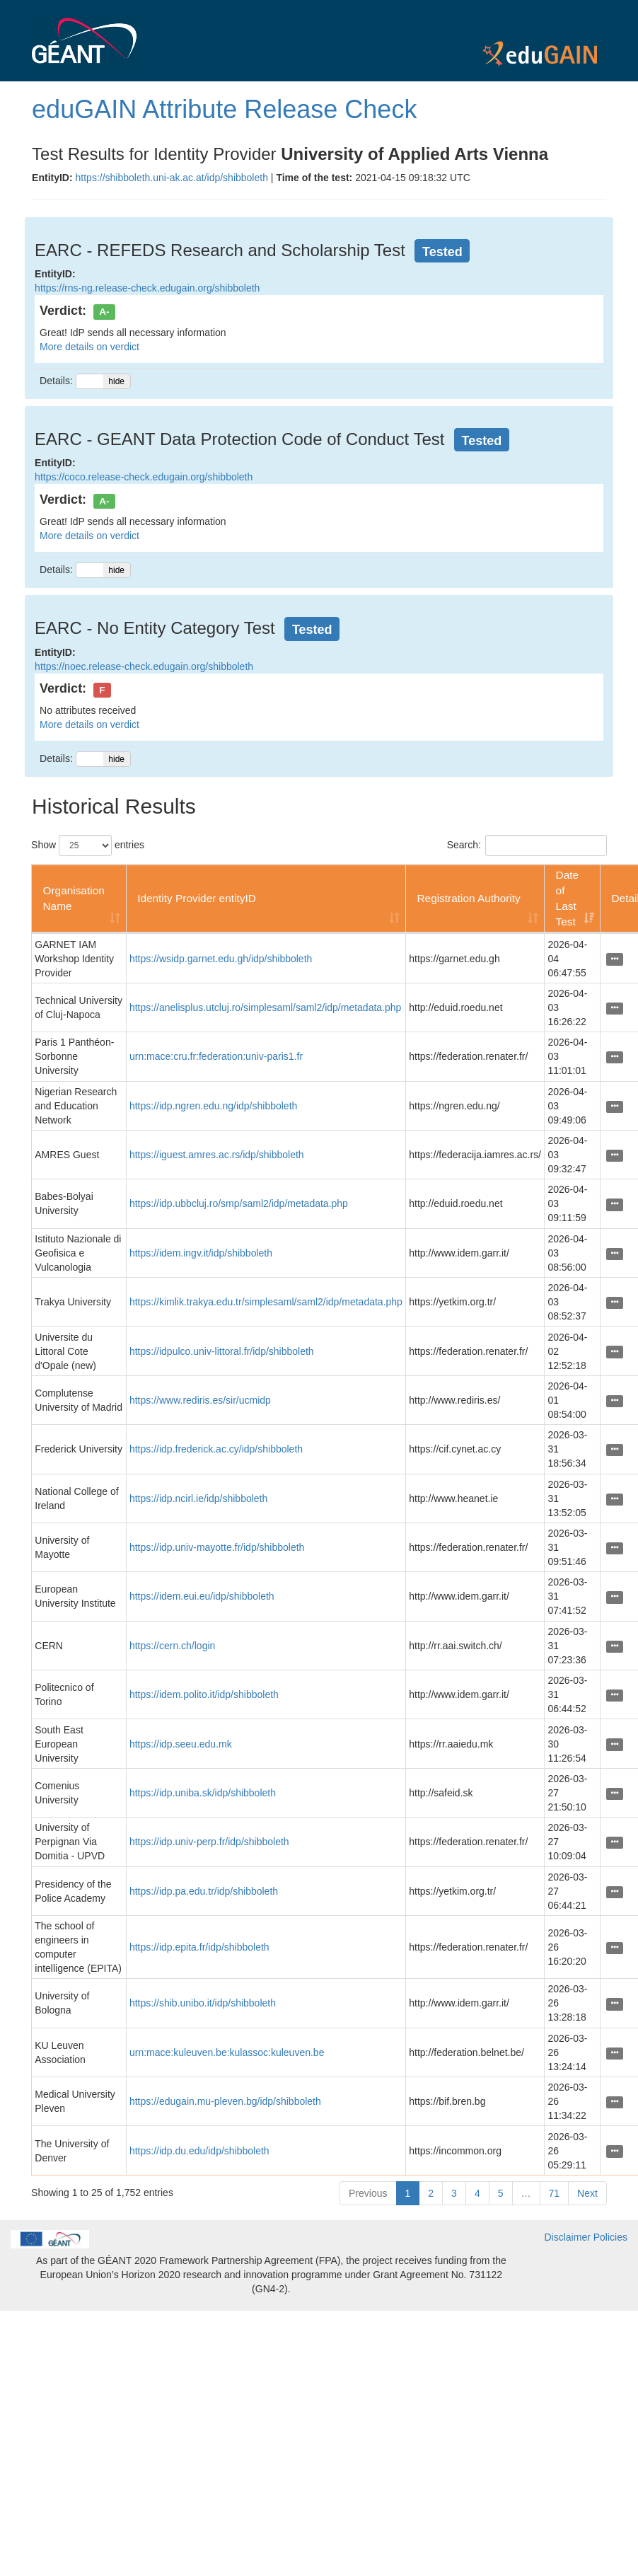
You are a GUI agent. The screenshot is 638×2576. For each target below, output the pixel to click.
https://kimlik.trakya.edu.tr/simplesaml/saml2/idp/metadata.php (265, 1301)
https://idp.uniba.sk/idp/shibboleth (202, 1792)
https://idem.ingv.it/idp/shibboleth (200, 1253)
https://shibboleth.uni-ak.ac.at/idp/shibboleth (172, 177)
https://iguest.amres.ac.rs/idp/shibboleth (216, 1154)
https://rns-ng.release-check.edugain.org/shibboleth (147, 288)
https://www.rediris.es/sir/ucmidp (200, 1400)
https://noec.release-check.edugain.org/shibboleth (144, 666)
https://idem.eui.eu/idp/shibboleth (201, 1596)
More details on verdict (89, 346)
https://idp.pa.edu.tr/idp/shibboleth (203, 1891)
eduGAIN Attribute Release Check (224, 109)
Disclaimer (568, 2237)
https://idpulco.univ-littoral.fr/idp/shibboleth (221, 1351)
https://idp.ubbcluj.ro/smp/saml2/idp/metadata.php (238, 1203)
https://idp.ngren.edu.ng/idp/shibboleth (213, 1105)
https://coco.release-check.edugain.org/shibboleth (144, 477)
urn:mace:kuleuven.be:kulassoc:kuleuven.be (227, 2052)
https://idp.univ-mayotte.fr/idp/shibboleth (216, 1547)
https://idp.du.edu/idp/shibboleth (199, 2150)
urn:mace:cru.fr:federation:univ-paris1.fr (216, 1056)
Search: (527, 845)
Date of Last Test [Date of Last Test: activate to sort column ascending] (567, 898)
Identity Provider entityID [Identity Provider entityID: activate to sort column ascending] (196, 898)
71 (554, 2193)
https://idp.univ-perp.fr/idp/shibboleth (209, 1841)
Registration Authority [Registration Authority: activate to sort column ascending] (468, 898)
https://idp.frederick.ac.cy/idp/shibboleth (216, 1449)
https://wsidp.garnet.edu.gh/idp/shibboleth (220, 958)
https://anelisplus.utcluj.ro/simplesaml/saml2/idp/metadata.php (265, 1007)
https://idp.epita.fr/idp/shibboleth (199, 1947)
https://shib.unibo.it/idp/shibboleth (202, 2003)
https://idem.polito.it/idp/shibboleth (204, 1694)
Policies (610, 2237)
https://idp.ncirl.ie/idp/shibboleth (198, 1498)
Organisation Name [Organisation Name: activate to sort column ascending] (73, 898)
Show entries (87, 845)
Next (587, 2193)
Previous (368, 2193)
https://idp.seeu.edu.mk (180, 1744)
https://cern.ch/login (172, 1645)
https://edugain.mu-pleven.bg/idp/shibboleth (225, 2101)
